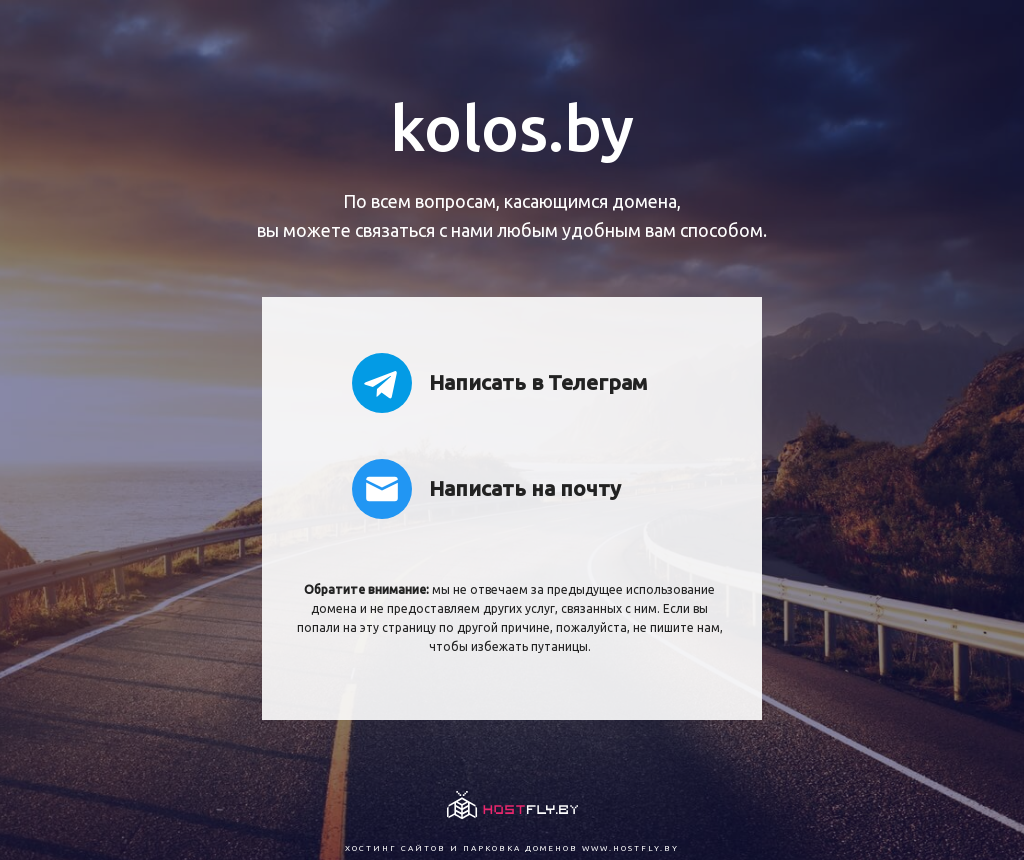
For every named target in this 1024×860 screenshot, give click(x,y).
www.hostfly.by (630, 848)
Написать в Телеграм (499, 383)
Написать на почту (486, 489)
